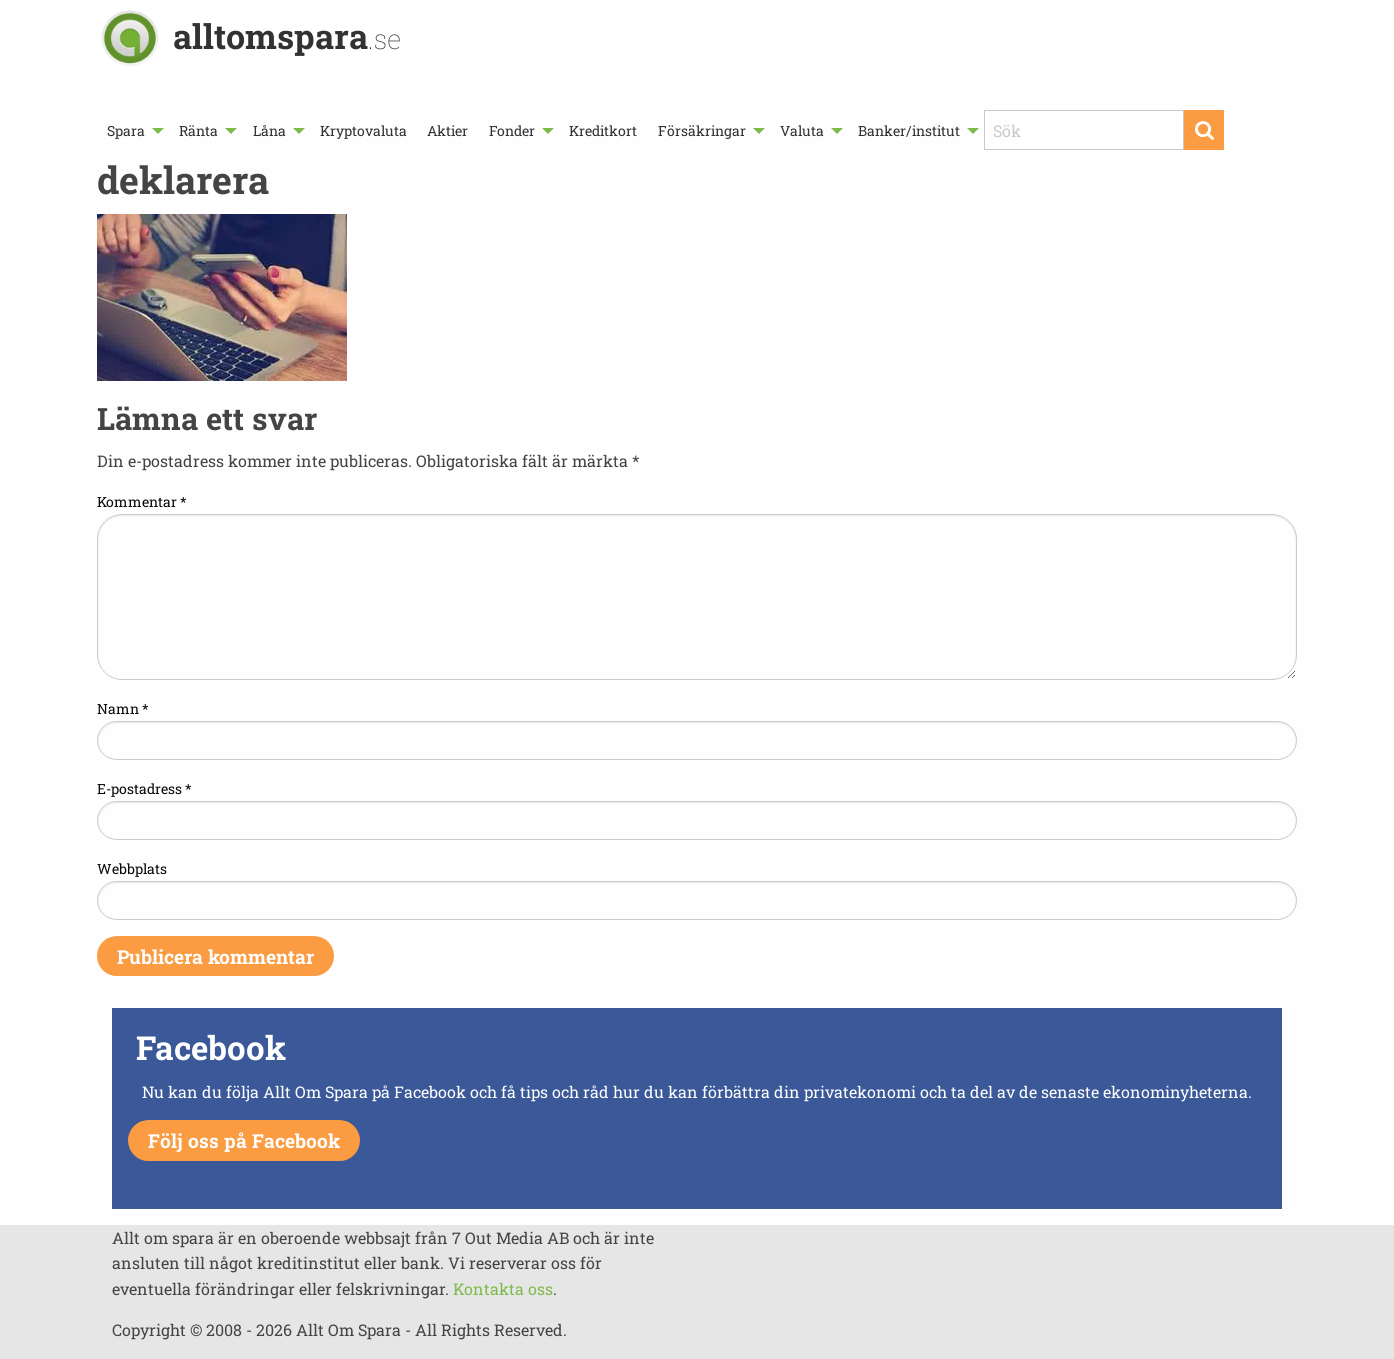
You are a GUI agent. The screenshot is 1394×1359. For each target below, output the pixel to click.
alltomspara (287, 35)
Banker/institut (909, 130)
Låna (269, 130)
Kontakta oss (503, 1288)
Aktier (447, 130)
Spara (126, 130)
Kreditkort (603, 130)
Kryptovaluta (363, 130)
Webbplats (132, 868)
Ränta (198, 130)
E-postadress (144, 788)
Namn (123, 708)
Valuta (802, 130)
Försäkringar (702, 130)
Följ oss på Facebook (244, 1140)
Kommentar (142, 501)
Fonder (512, 130)
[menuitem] (133, 130)
